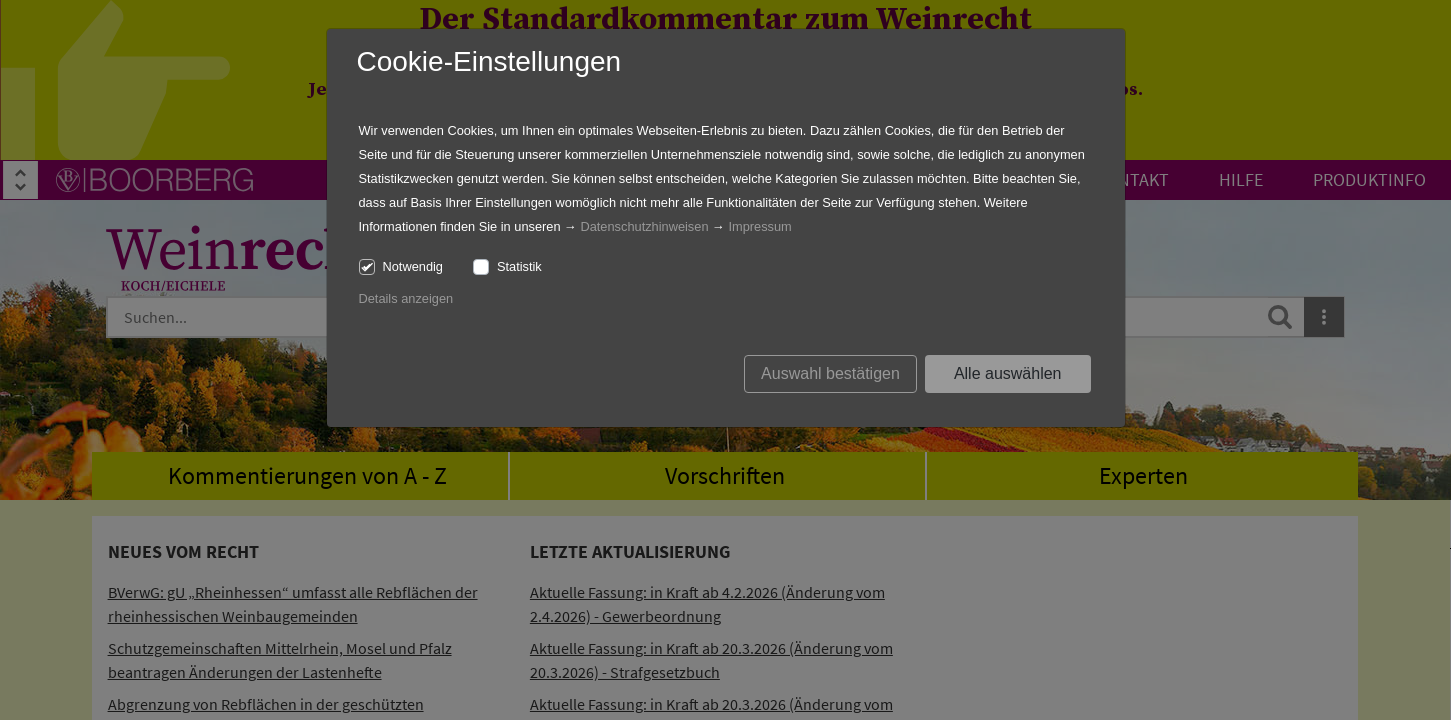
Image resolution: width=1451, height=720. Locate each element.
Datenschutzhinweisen (644, 226)
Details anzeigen (406, 298)
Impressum (759, 226)
